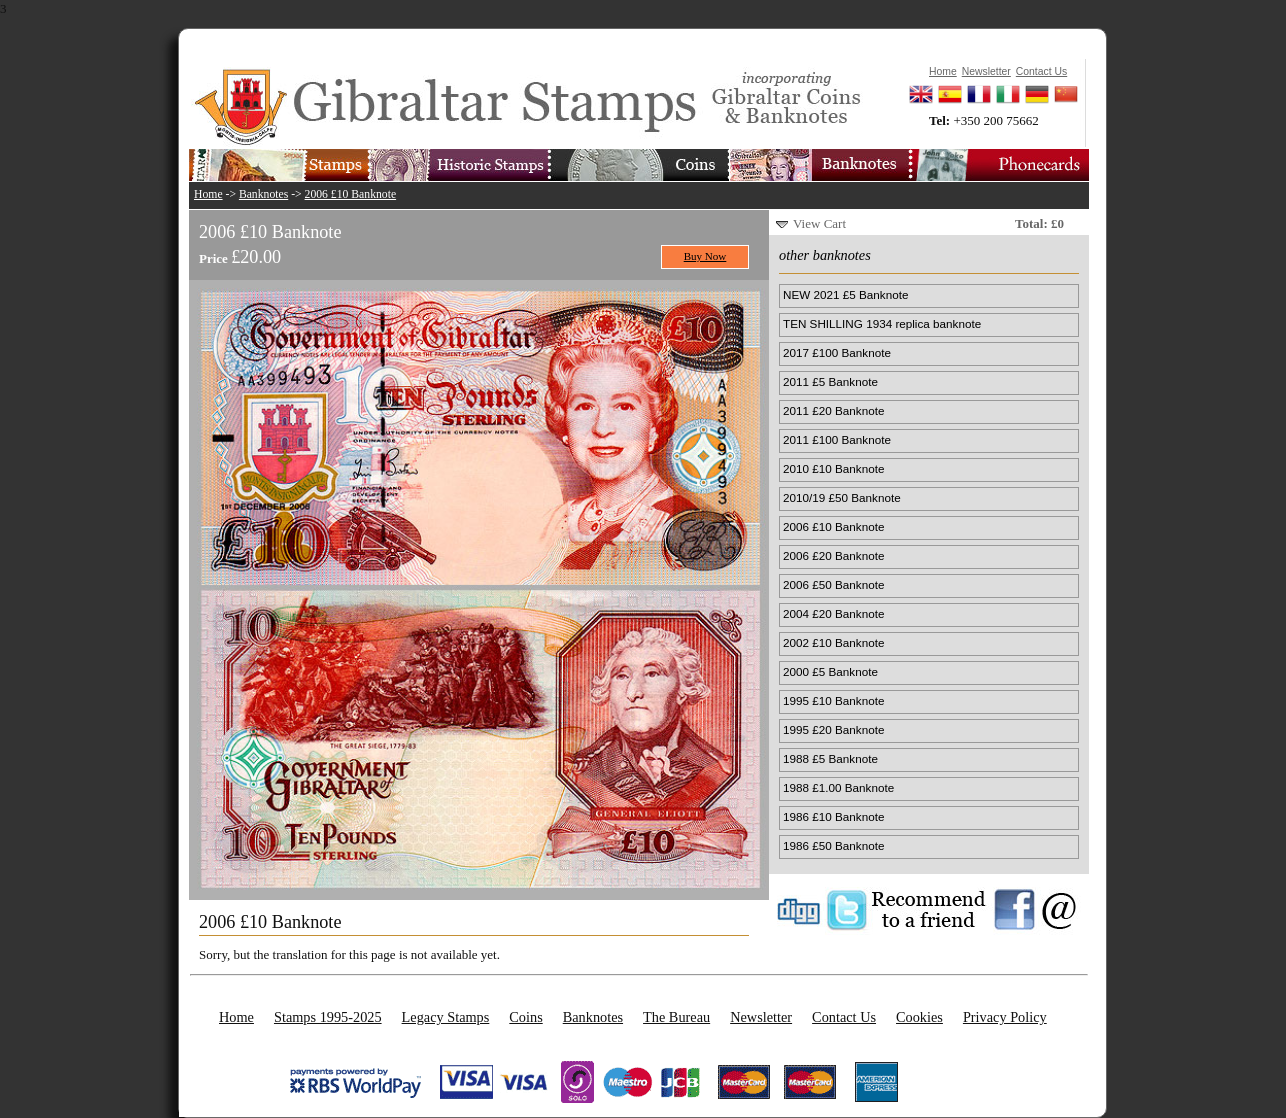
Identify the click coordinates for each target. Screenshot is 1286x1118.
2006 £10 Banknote (351, 194)
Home (208, 194)
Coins (525, 1017)
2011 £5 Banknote (830, 381)
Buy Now (705, 256)
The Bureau (676, 1017)
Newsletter (761, 1017)
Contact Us (844, 1017)
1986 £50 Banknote (833, 845)
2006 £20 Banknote (833, 555)
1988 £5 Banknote (830, 758)
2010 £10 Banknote (833, 468)
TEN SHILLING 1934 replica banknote (882, 323)
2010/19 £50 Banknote (842, 497)
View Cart (819, 223)
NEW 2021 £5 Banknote (845, 294)
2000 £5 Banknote (830, 671)
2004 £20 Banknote (833, 613)
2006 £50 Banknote (833, 584)
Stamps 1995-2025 (328, 1017)
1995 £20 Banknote (833, 729)
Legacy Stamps (446, 1017)
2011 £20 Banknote (833, 410)
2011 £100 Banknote (837, 439)
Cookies (919, 1017)
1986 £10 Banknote (833, 816)
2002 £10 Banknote (833, 642)
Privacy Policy (1005, 1017)
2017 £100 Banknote (837, 352)
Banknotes (263, 194)
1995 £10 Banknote (833, 700)
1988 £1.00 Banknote (838, 787)
